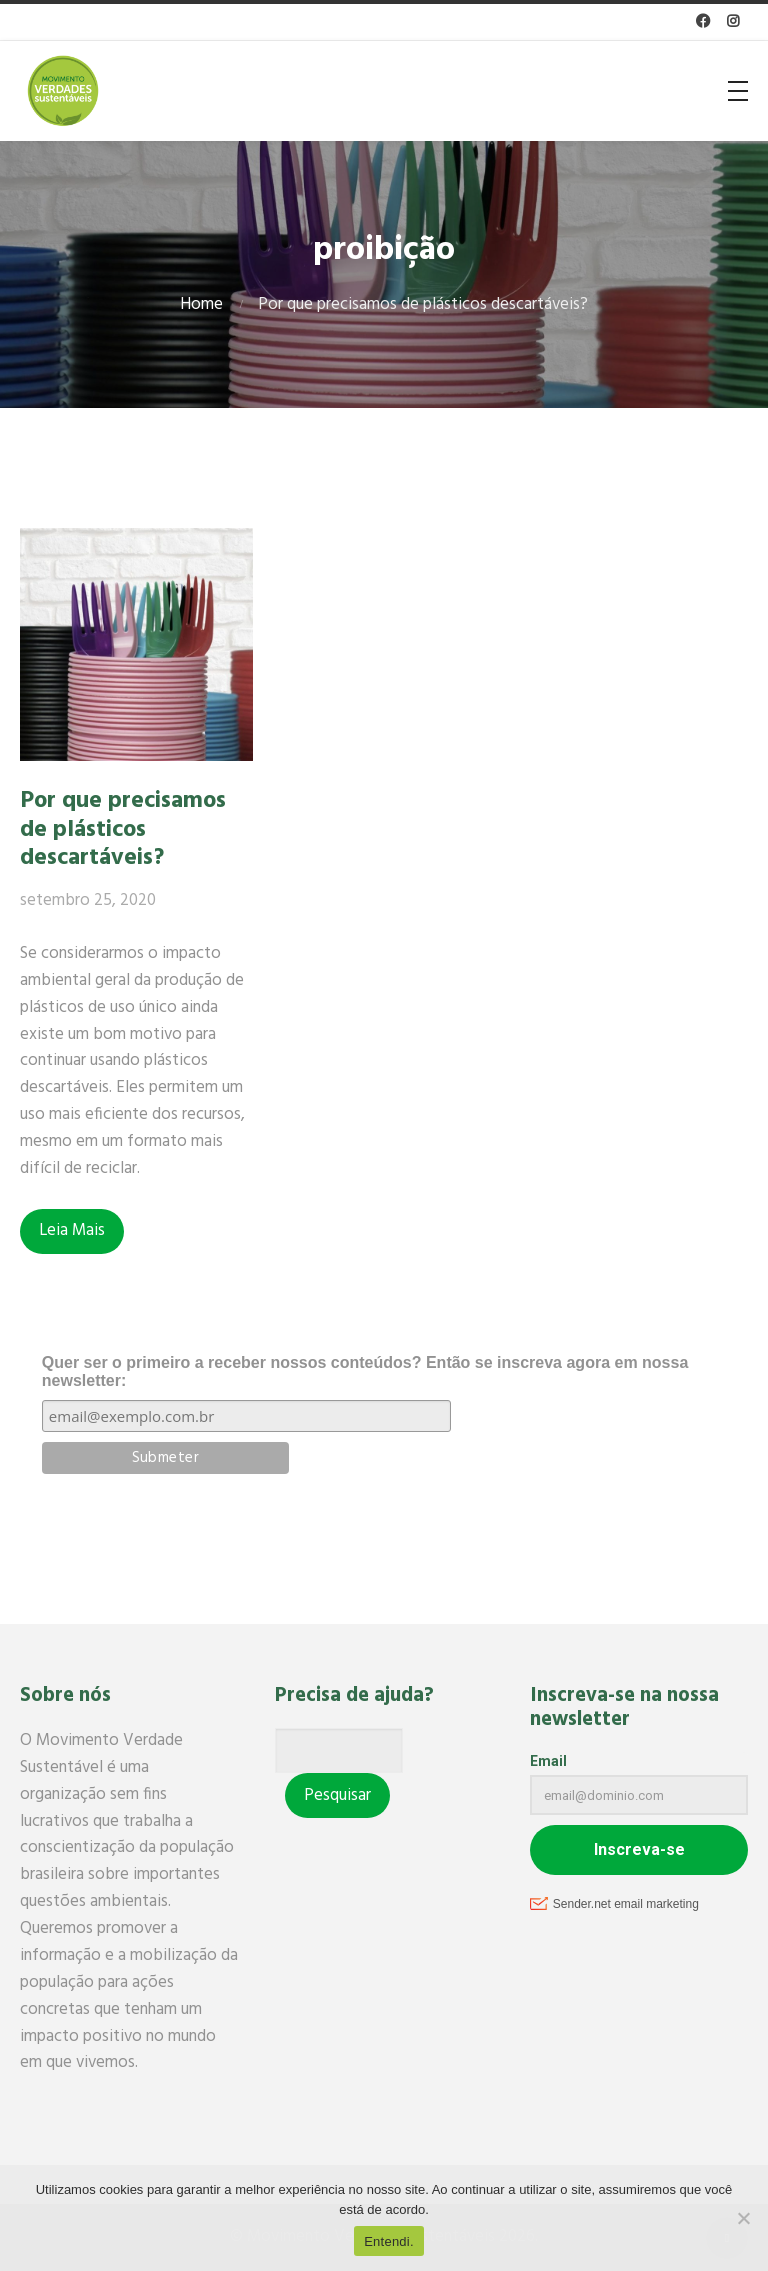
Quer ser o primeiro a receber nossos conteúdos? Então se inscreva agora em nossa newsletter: (365, 1371)
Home (201, 304)
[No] (743, 2218)
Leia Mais (72, 1230)
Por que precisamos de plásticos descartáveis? (123, 829)
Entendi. (389, 2241)
